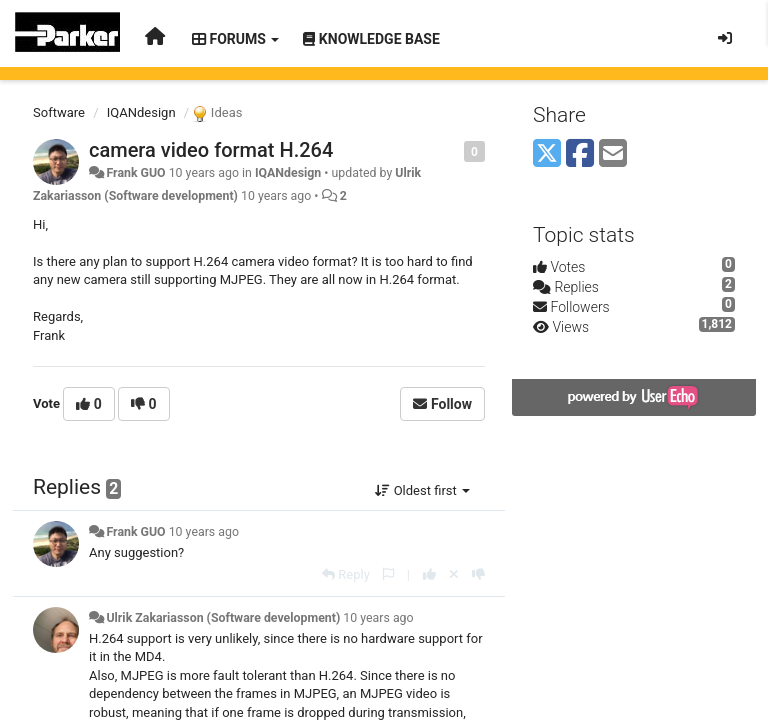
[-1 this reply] (478, 574)
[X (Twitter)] (547, 154)
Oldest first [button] (422, 490)
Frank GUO (135, 173)
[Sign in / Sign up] (725, 38)
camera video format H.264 (211, 150)
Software (59, 112)
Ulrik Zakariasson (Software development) (223, 618)
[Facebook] (580, 154)
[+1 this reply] (429, 574)
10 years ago (204, 532)
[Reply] (346, 574)
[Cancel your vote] (454, 574)
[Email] (613, 154)
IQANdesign (141, 112)
